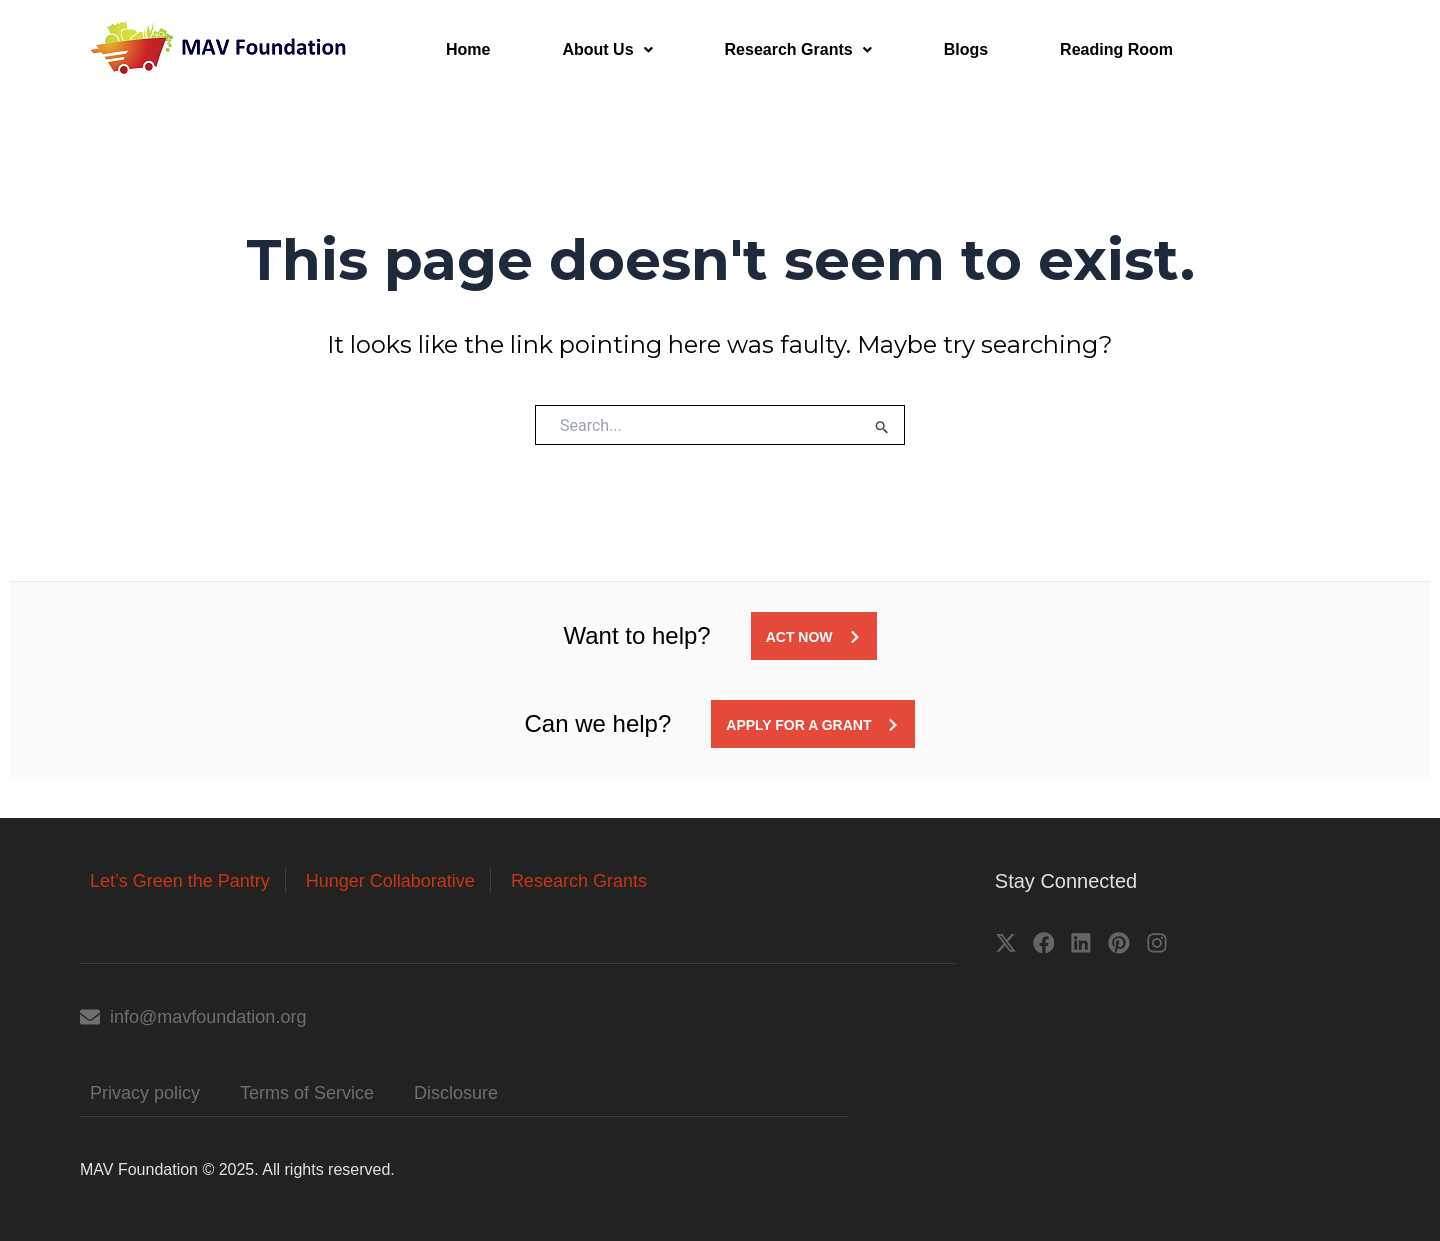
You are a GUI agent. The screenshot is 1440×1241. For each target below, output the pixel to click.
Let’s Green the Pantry (180, 881)
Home (468, 49)
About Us (607, 49)
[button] (607, 50)
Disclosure (456, 1093)
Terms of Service (307, 1093)
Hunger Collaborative (390, 881)
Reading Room (1116, 49)
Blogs (966, 49)
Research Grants (798, 49)
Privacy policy (145, 1093)
